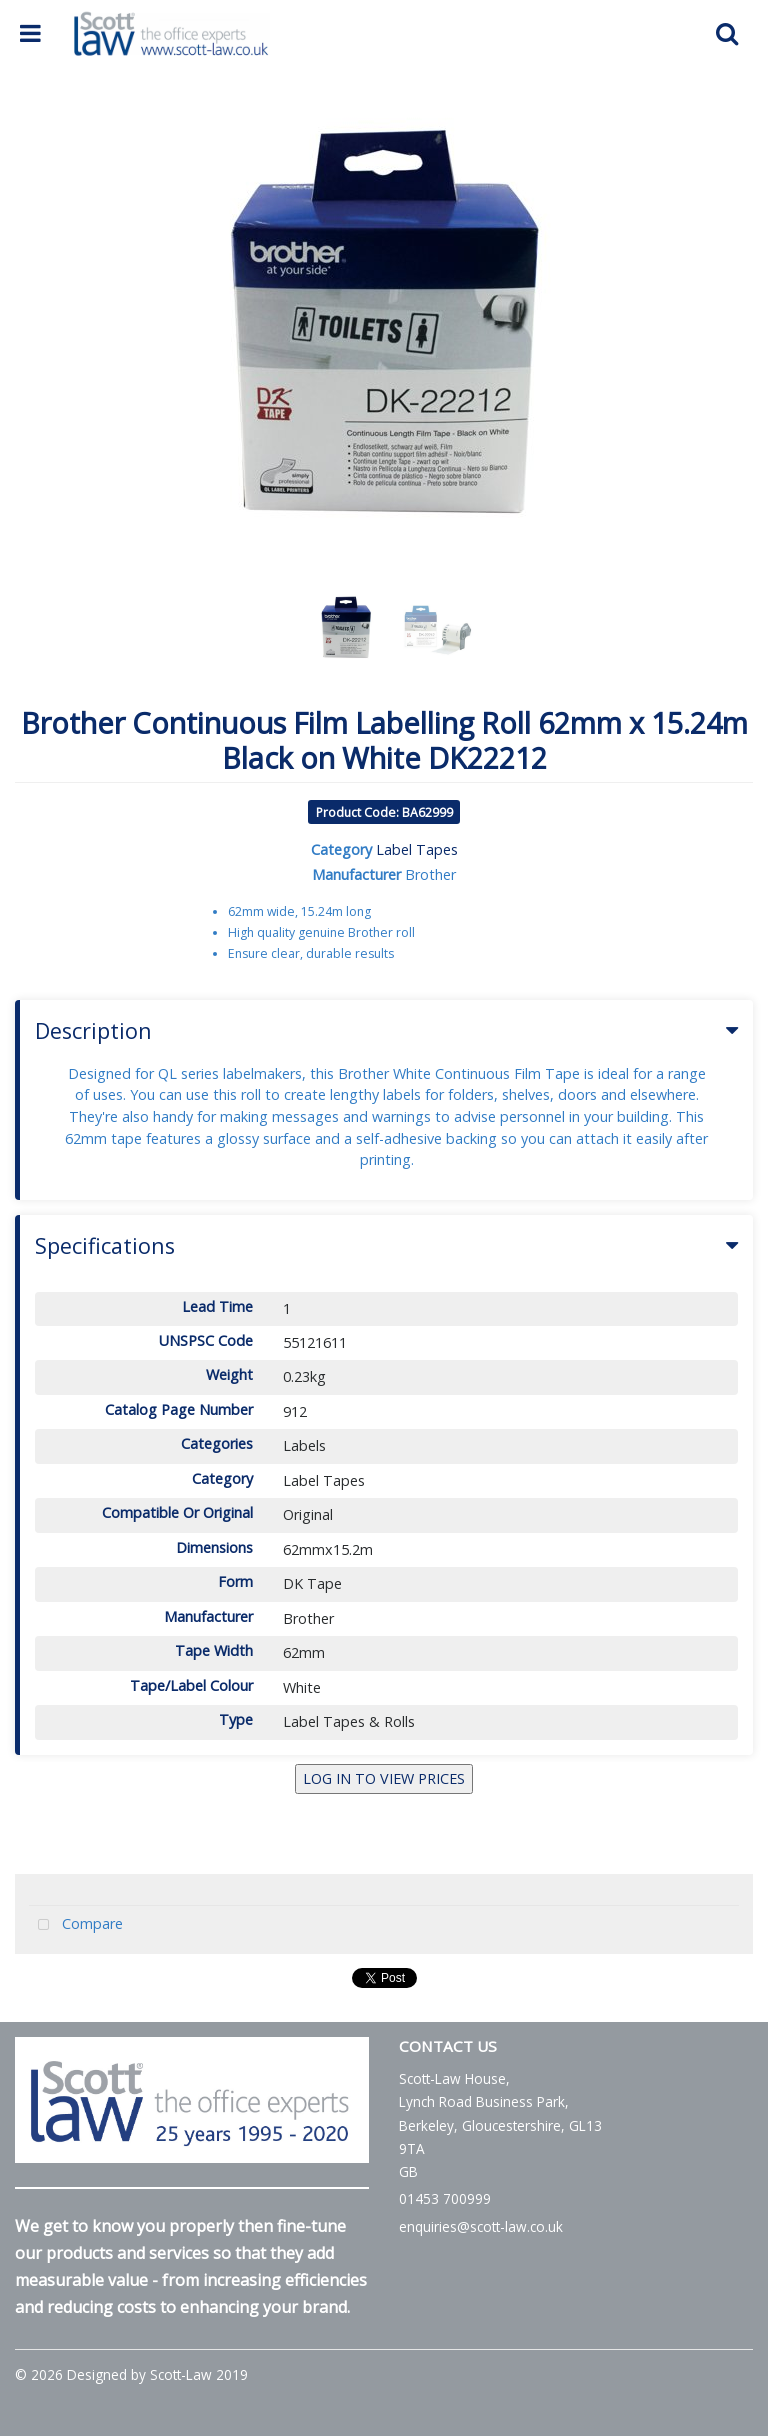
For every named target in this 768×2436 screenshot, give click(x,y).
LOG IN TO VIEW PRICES (384, 1778)
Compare (76, 1925)
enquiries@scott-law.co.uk (481, 2226)
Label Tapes (417, 849)
